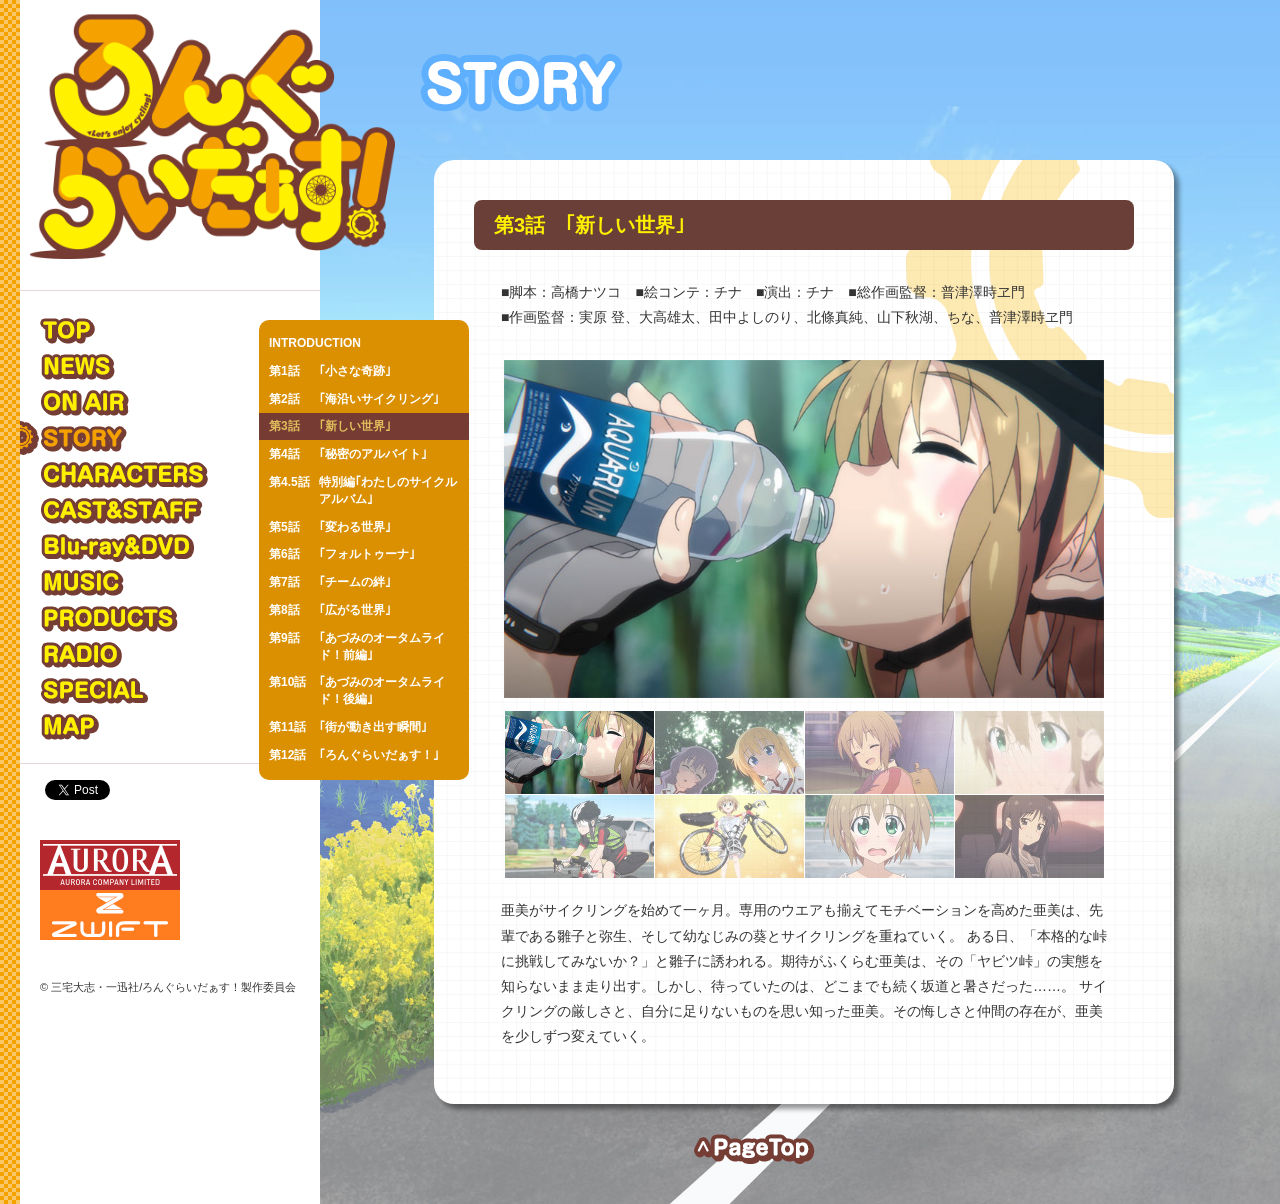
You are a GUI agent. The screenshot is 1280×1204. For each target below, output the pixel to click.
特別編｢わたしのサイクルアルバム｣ (363, 490)
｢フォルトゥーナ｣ (342, 554)
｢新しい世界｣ (330, 426)
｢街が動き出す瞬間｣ (348, 727)
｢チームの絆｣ (330, 582)
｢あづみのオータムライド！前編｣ (357, 646)
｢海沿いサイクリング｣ (354, 399)
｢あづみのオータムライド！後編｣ (357, 690)
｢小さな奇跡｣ (330, 371)
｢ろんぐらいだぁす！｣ (354, 755)
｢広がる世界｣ (330, 610)
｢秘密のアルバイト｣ (348, 454)
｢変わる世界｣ (330, 527)
